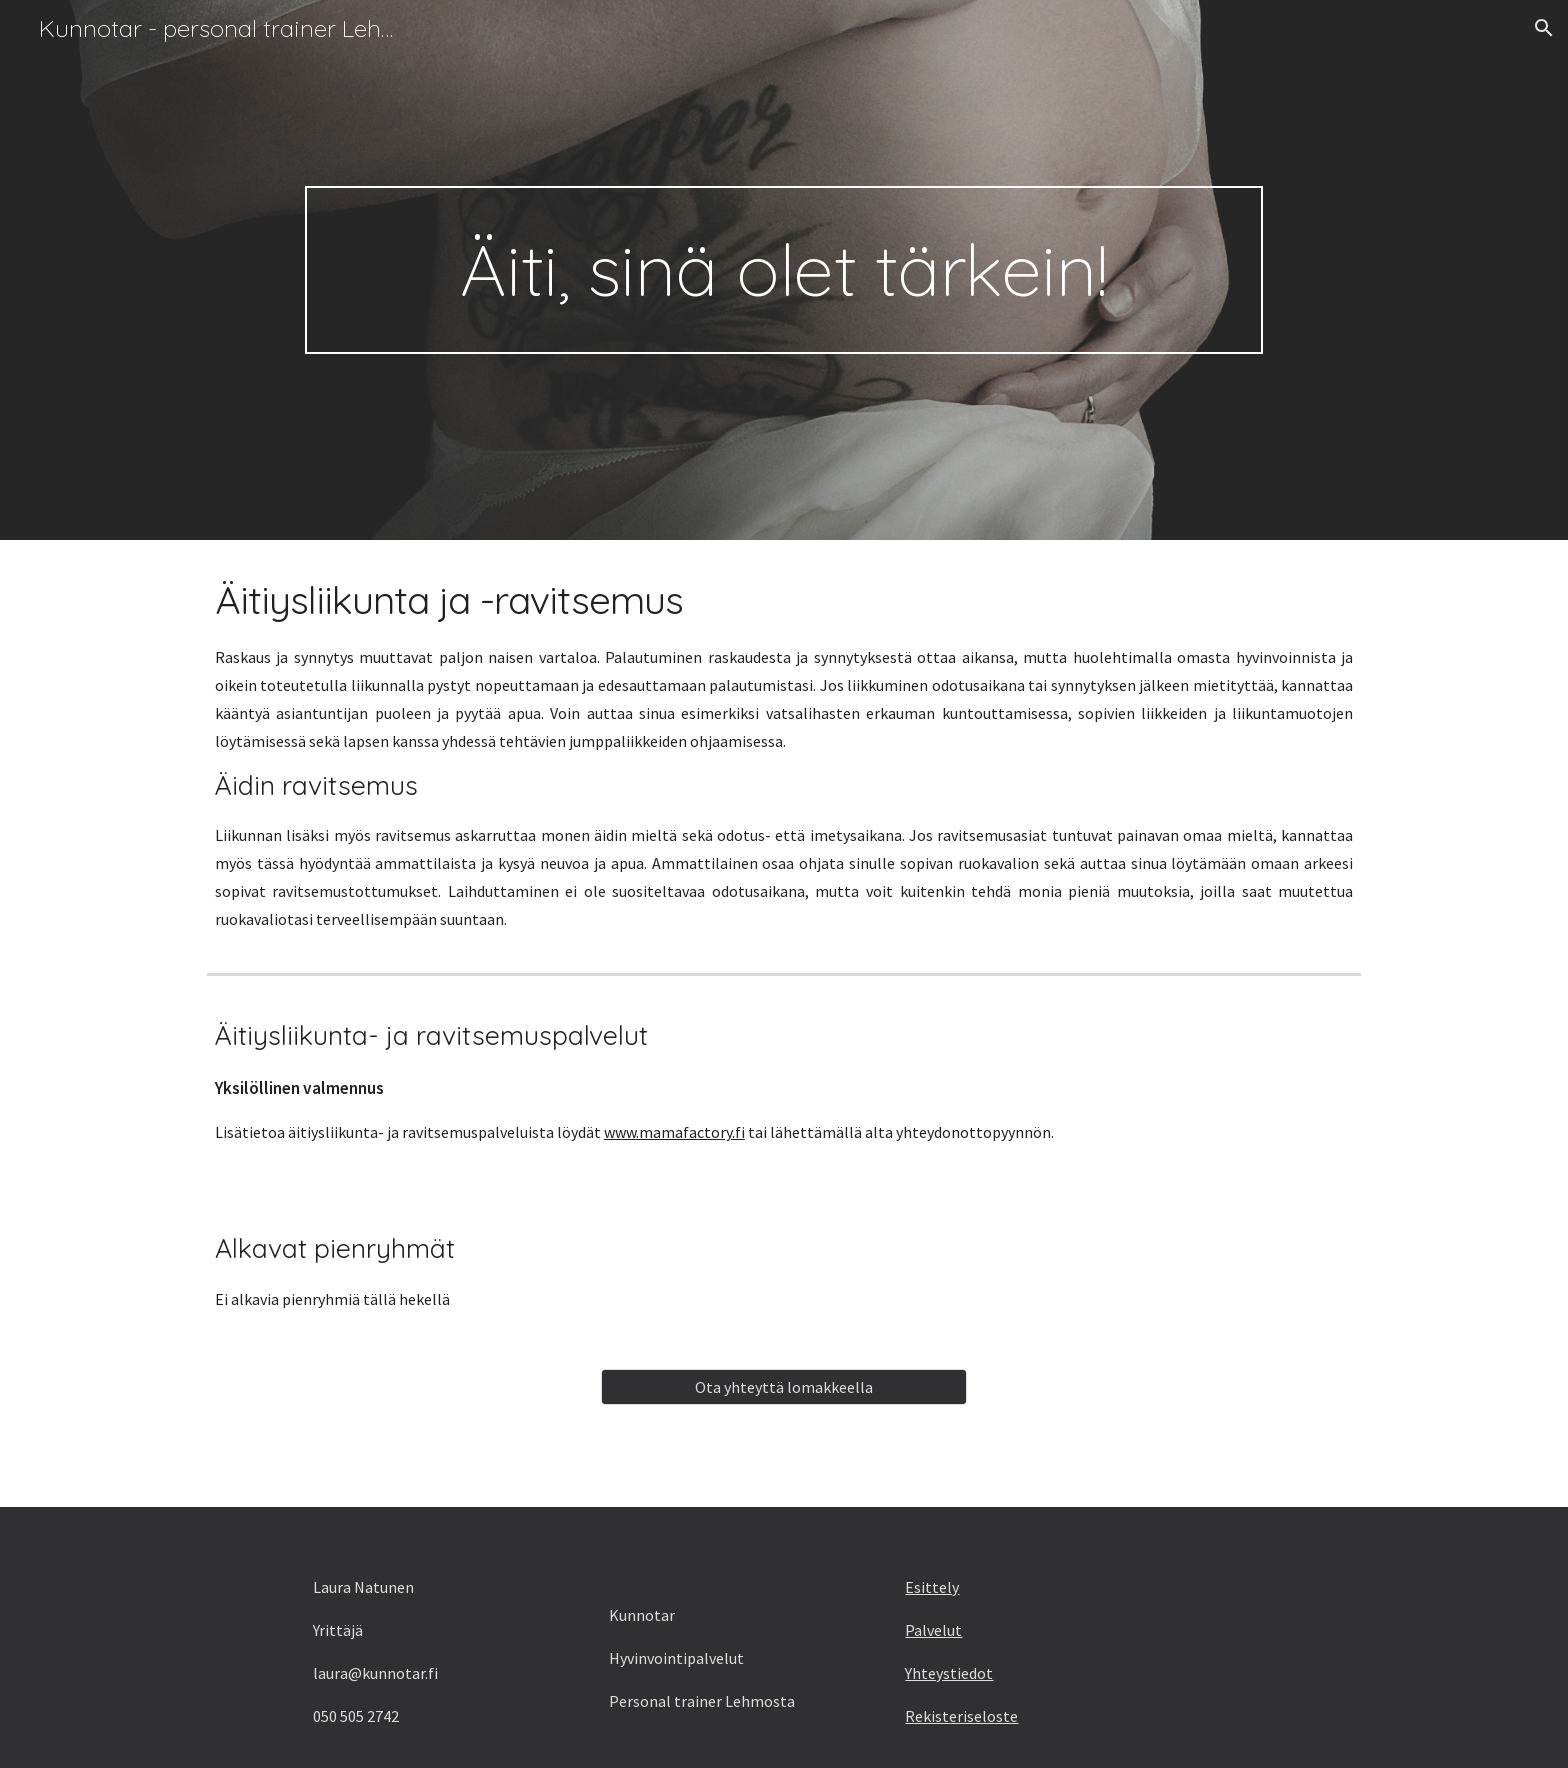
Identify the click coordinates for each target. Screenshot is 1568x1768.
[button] (1544, 28)
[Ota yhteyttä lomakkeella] (783, 1387)
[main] (783, 270)
